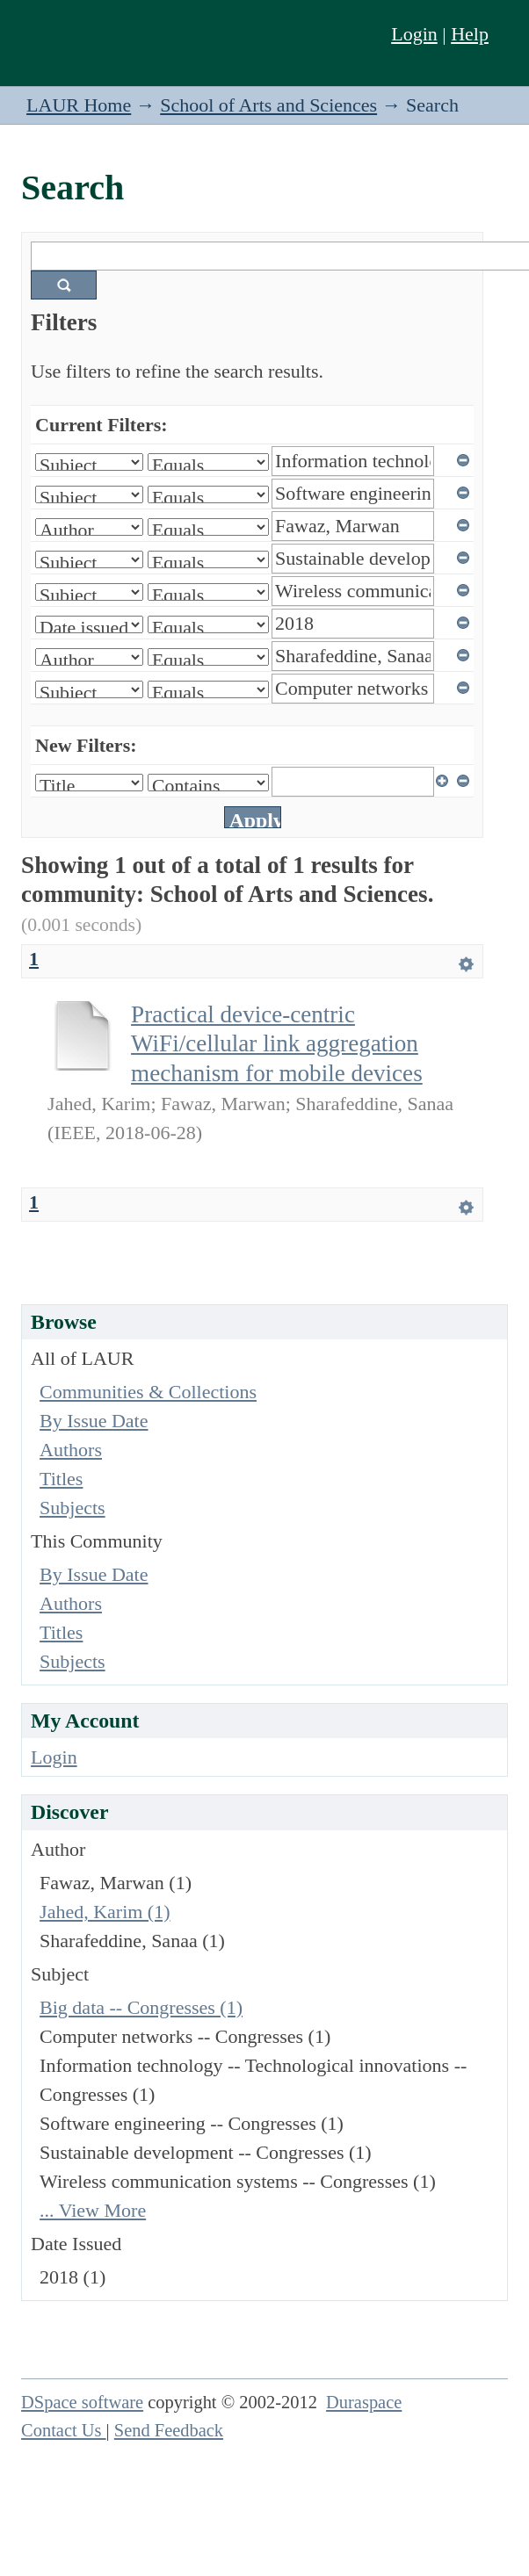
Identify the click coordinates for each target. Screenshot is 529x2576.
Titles (61, 1479)
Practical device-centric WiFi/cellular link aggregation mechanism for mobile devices (277, 1043)
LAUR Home (78, 105)
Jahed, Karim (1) (105, 1912)
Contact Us (63, 2430)
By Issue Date (94, 1421)
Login (414, 34)
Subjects (72, 1508)
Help (470, 34)
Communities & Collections (148, 1392)
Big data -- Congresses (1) (141, 2007)
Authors (71, 1450)
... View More (93, 2210)
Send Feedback (168, 2430)
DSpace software (82, 2402)
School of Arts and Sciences (268, 105)
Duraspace (364, 2402)
